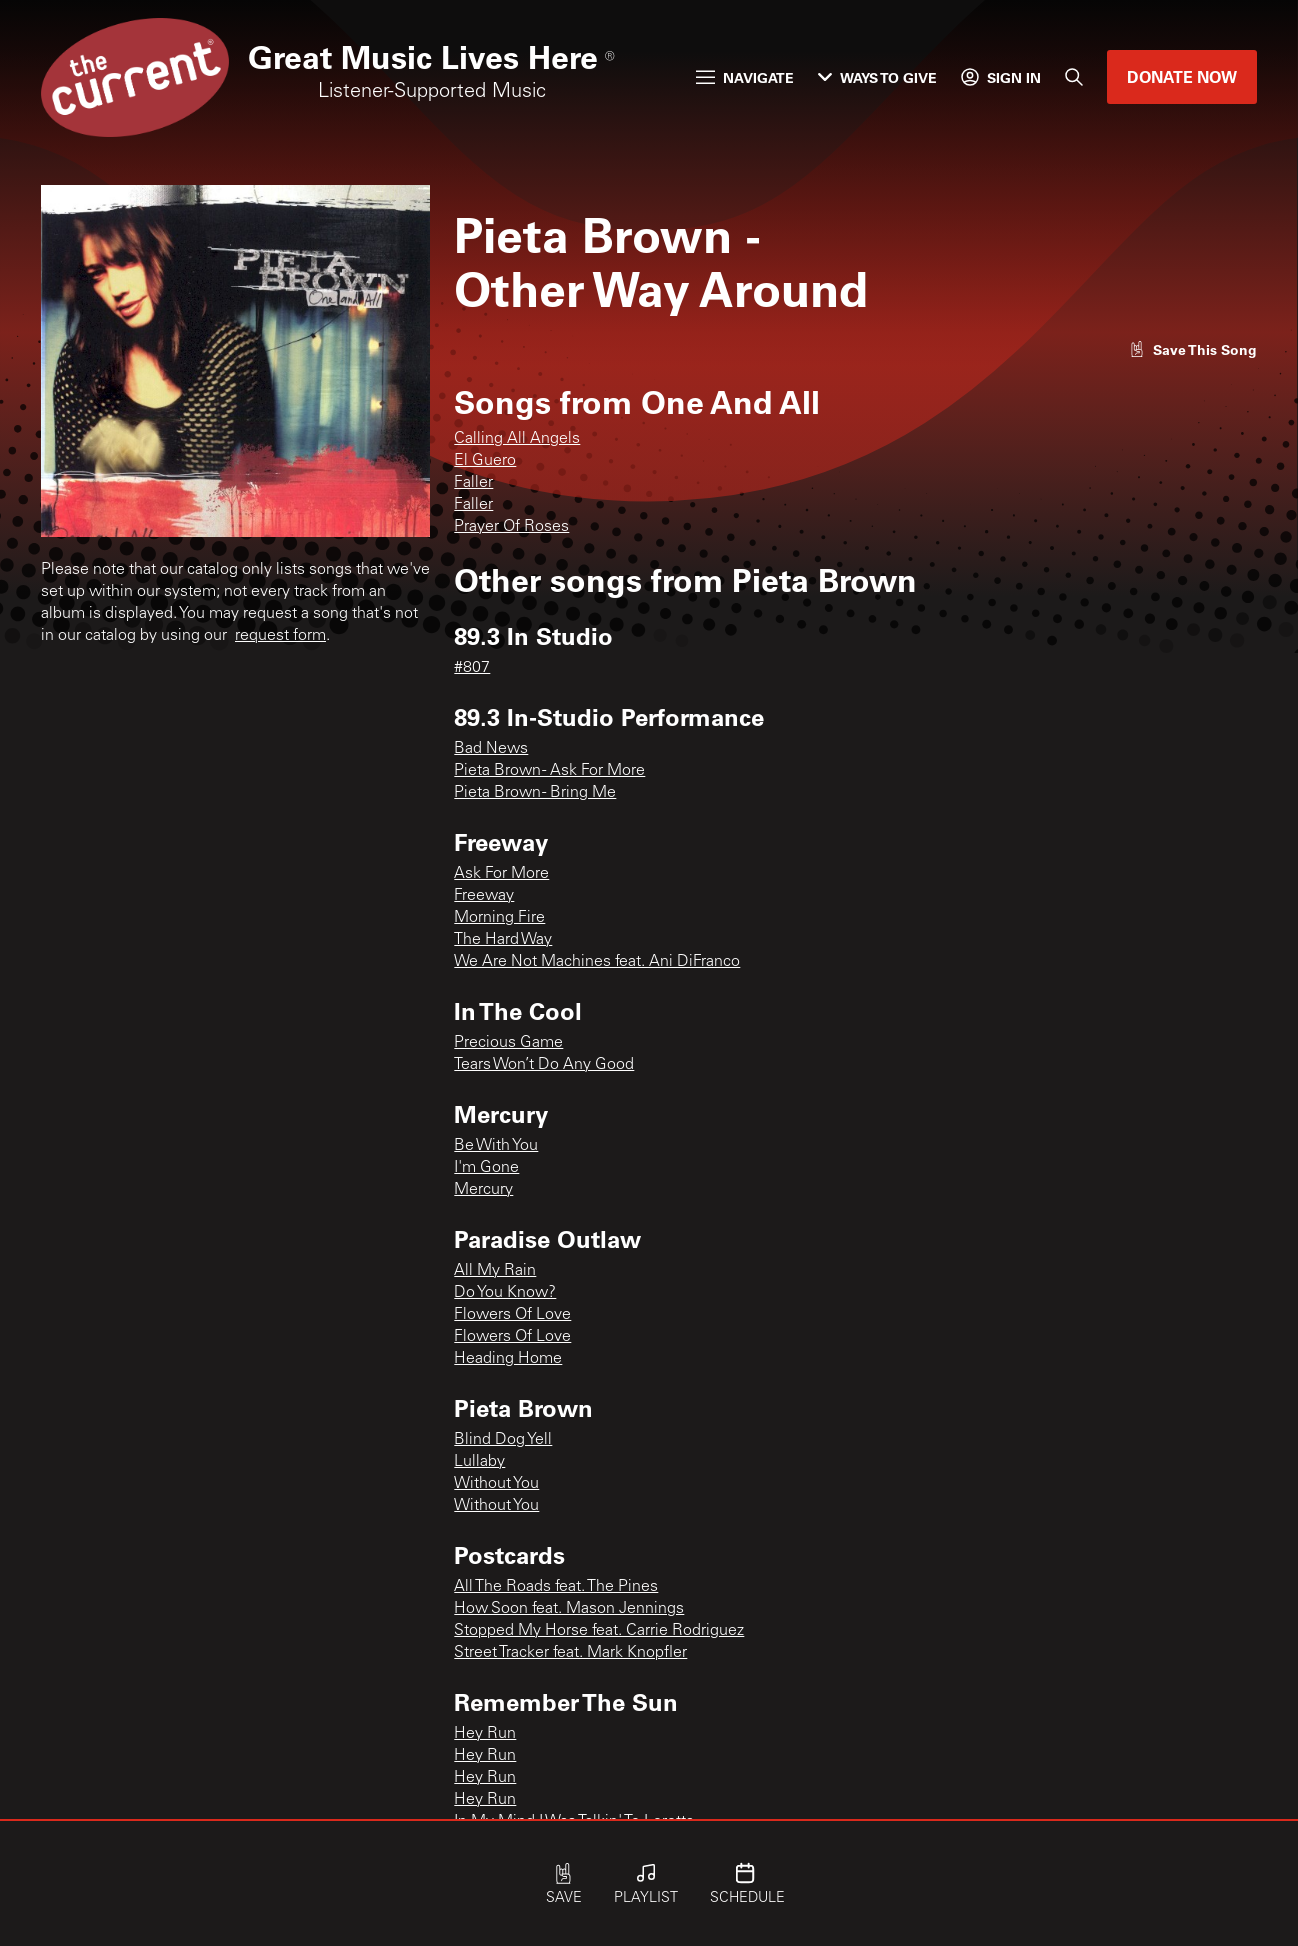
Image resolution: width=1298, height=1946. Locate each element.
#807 (472, 668)
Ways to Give (877, 77)
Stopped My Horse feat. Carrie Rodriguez (599, 1631)
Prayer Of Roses (511, 527)
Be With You (496, 1146)
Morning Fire (499, 918)
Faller (473, 483)
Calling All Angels (517, 439)
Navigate (745, 77)
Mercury (483, 1190)
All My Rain (495, 1271)
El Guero (485, 461)
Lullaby (479, 1462)
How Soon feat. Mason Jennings (569, 1609)
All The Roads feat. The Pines (556, 1587)
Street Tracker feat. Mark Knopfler (570, 1653)
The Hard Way (503, 940)
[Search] (1074, 77)
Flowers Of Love (512, 1315)
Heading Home (508, 1359)
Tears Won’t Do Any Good (544, 1065)
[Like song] (1193, 349)
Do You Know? (505, 1293)
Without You (496, 1484)
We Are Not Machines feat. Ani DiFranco (597, 962)
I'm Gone (486, 1168)
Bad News (491, 749)
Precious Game (508, 1043)
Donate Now (1182, 76)
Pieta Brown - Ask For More (549, 771)
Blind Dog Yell (503, 1440)
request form (280, 636)
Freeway (484, 896)
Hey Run (485, 1734)
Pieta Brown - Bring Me (535, 793)
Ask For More (501, 874)
